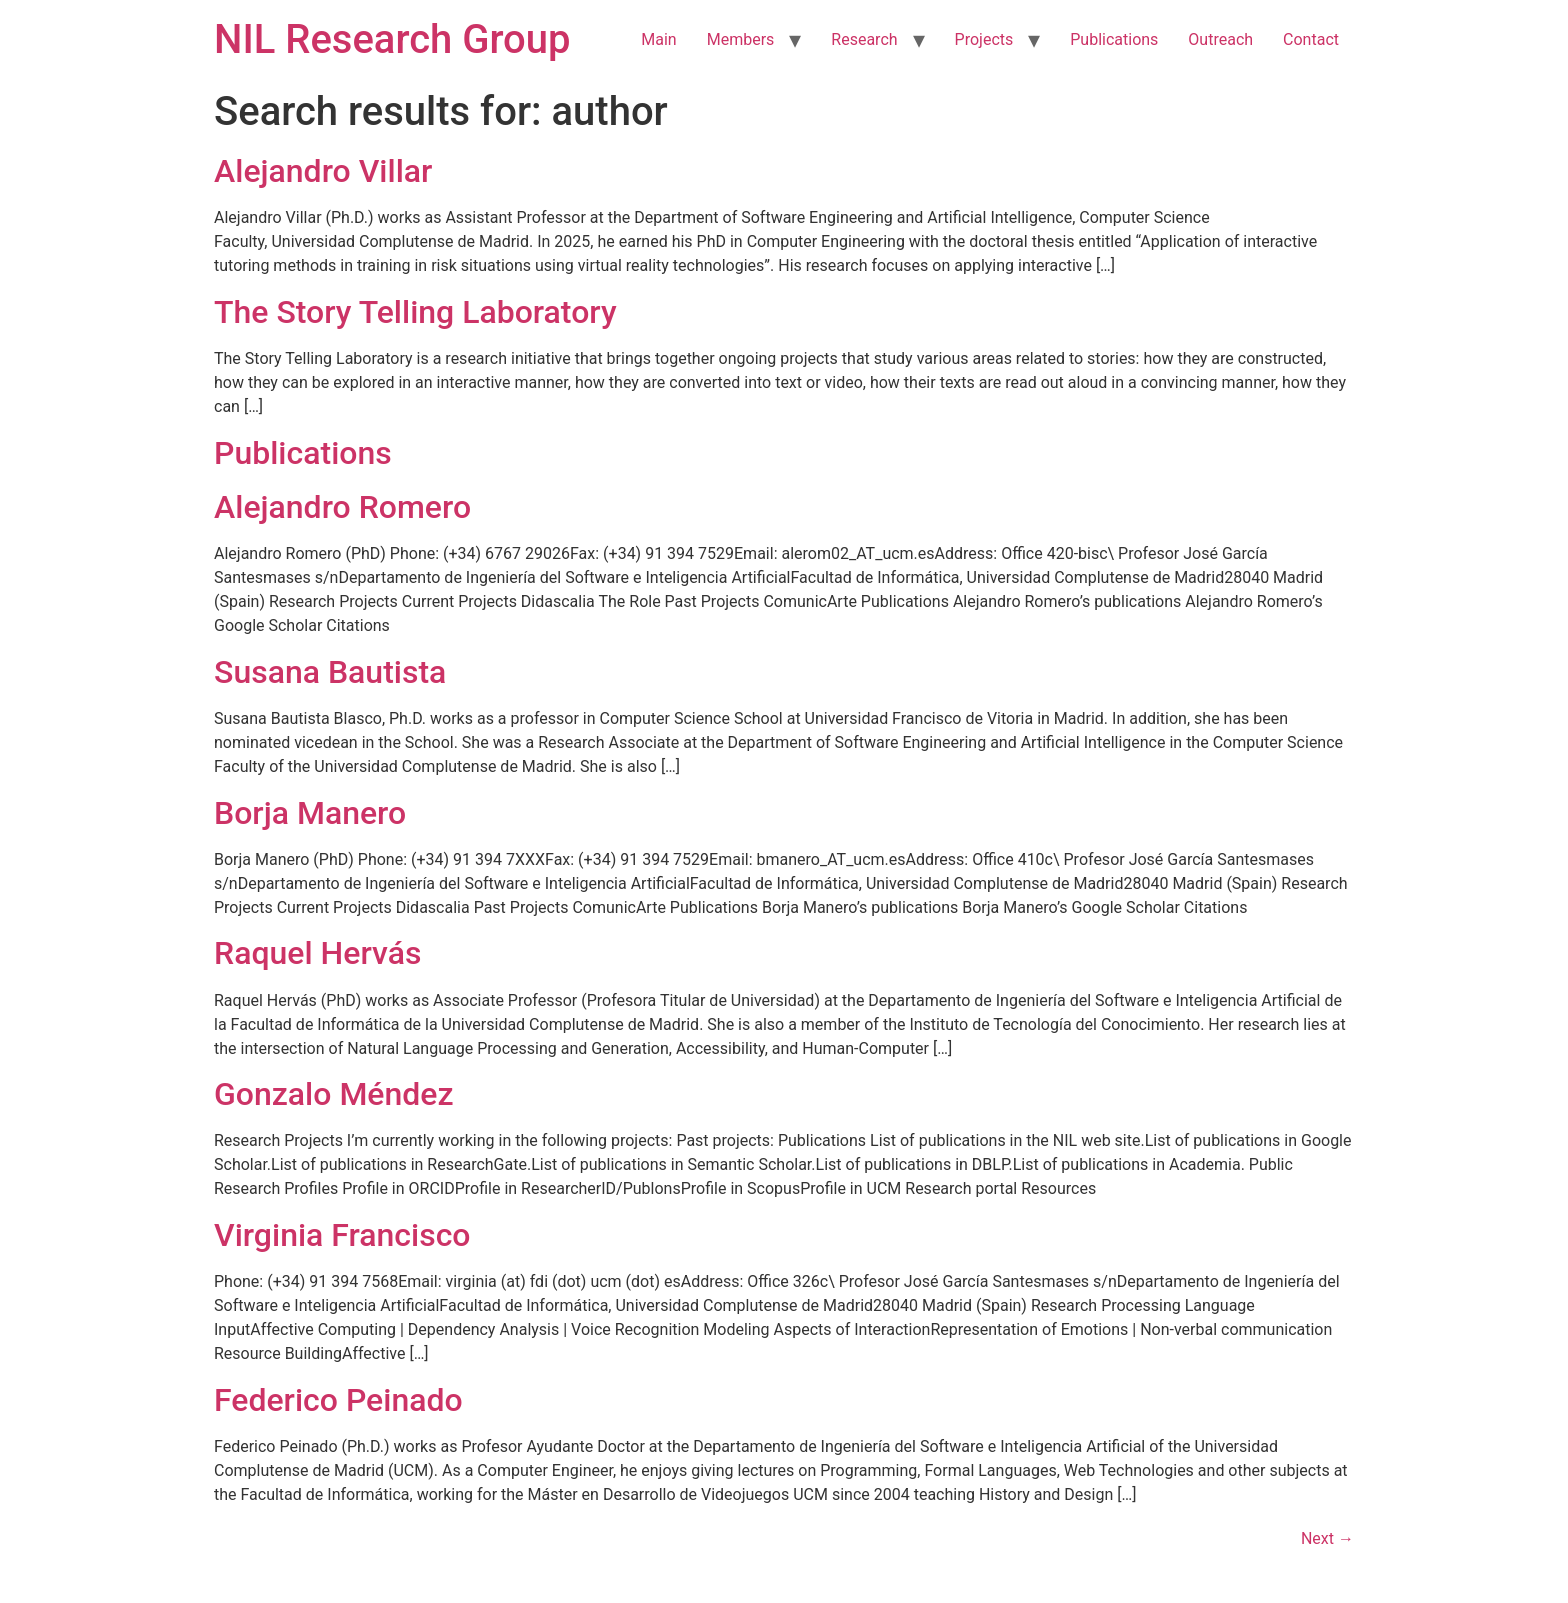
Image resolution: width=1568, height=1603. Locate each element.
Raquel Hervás (317, 953)
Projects (984, 39)
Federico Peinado (338, 1400)
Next (1327, 1538)
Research (864, 39)
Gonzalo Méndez (334, 1094)
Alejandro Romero (342, 507)
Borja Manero (310, 813)
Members (741, 39)
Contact (1311, 39)
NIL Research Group (392, 39)
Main (658, 39)
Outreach (1220, 39)
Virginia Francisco (342, 1235)
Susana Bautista (330, 672)
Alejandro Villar (323, 171)
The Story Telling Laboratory (415, 312)
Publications (1114, 39)
